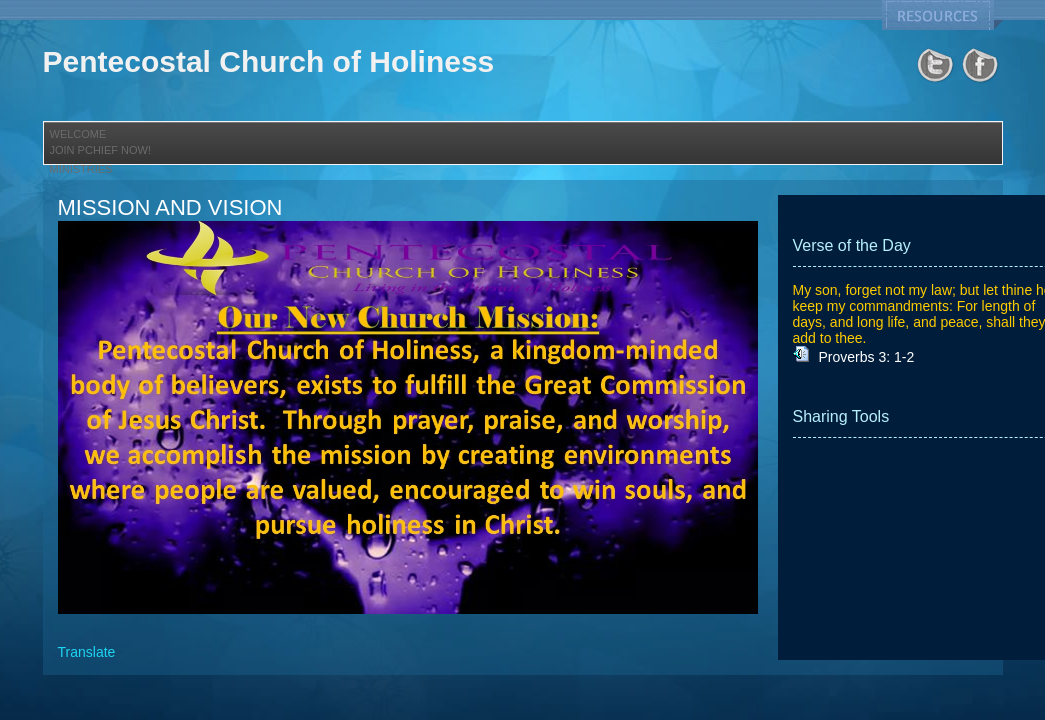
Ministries (81, 169)
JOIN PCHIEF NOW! (100, 150)
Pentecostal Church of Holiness (269, 61)
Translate (87, 652)
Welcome (78, 134)
